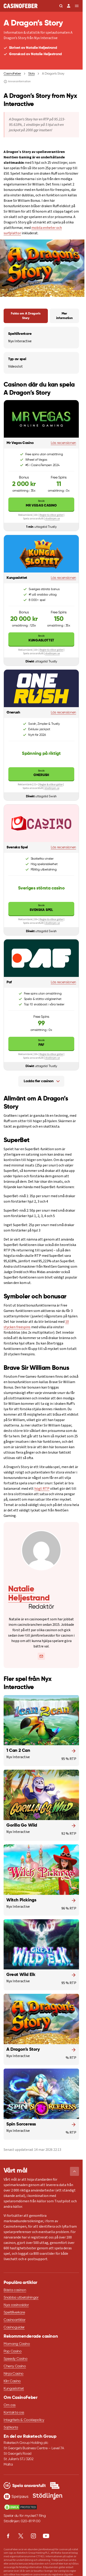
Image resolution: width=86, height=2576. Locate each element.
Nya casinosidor (16, 2305)
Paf (41, 1042)
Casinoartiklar (15, 2320)
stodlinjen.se (52, 519)
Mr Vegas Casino (41, 503)
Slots (31, 73)
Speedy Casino (16, 2359)
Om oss (10, 2405)
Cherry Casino (15, 2366)
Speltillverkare (14, 2312)
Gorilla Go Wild (21, 1825)
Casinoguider (14, 2327)
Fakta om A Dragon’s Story (26, 316)
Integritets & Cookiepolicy (24, 2420)
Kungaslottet (41, 638)
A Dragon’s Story (23, 2049)
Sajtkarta (11, 2427)
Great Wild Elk (20, 1975)
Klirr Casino (12, 2381)
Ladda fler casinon (38, 1081)
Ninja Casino (13, 2374)
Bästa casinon (15, 2290)
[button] (74, 2171)
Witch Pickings (21, 1900)
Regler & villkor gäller (51, 515)
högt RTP (41, 1488)
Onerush (41, 773)
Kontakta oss (14, 2412)
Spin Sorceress (21, 2124)
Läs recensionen (63, 443)
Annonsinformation (17, 81)
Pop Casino (13, 2351)
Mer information (64, 316)
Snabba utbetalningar (21, 2297)
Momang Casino (17, 2344)
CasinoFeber (12, 73)
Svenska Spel (41, 907)
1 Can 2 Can (18, 1750)
